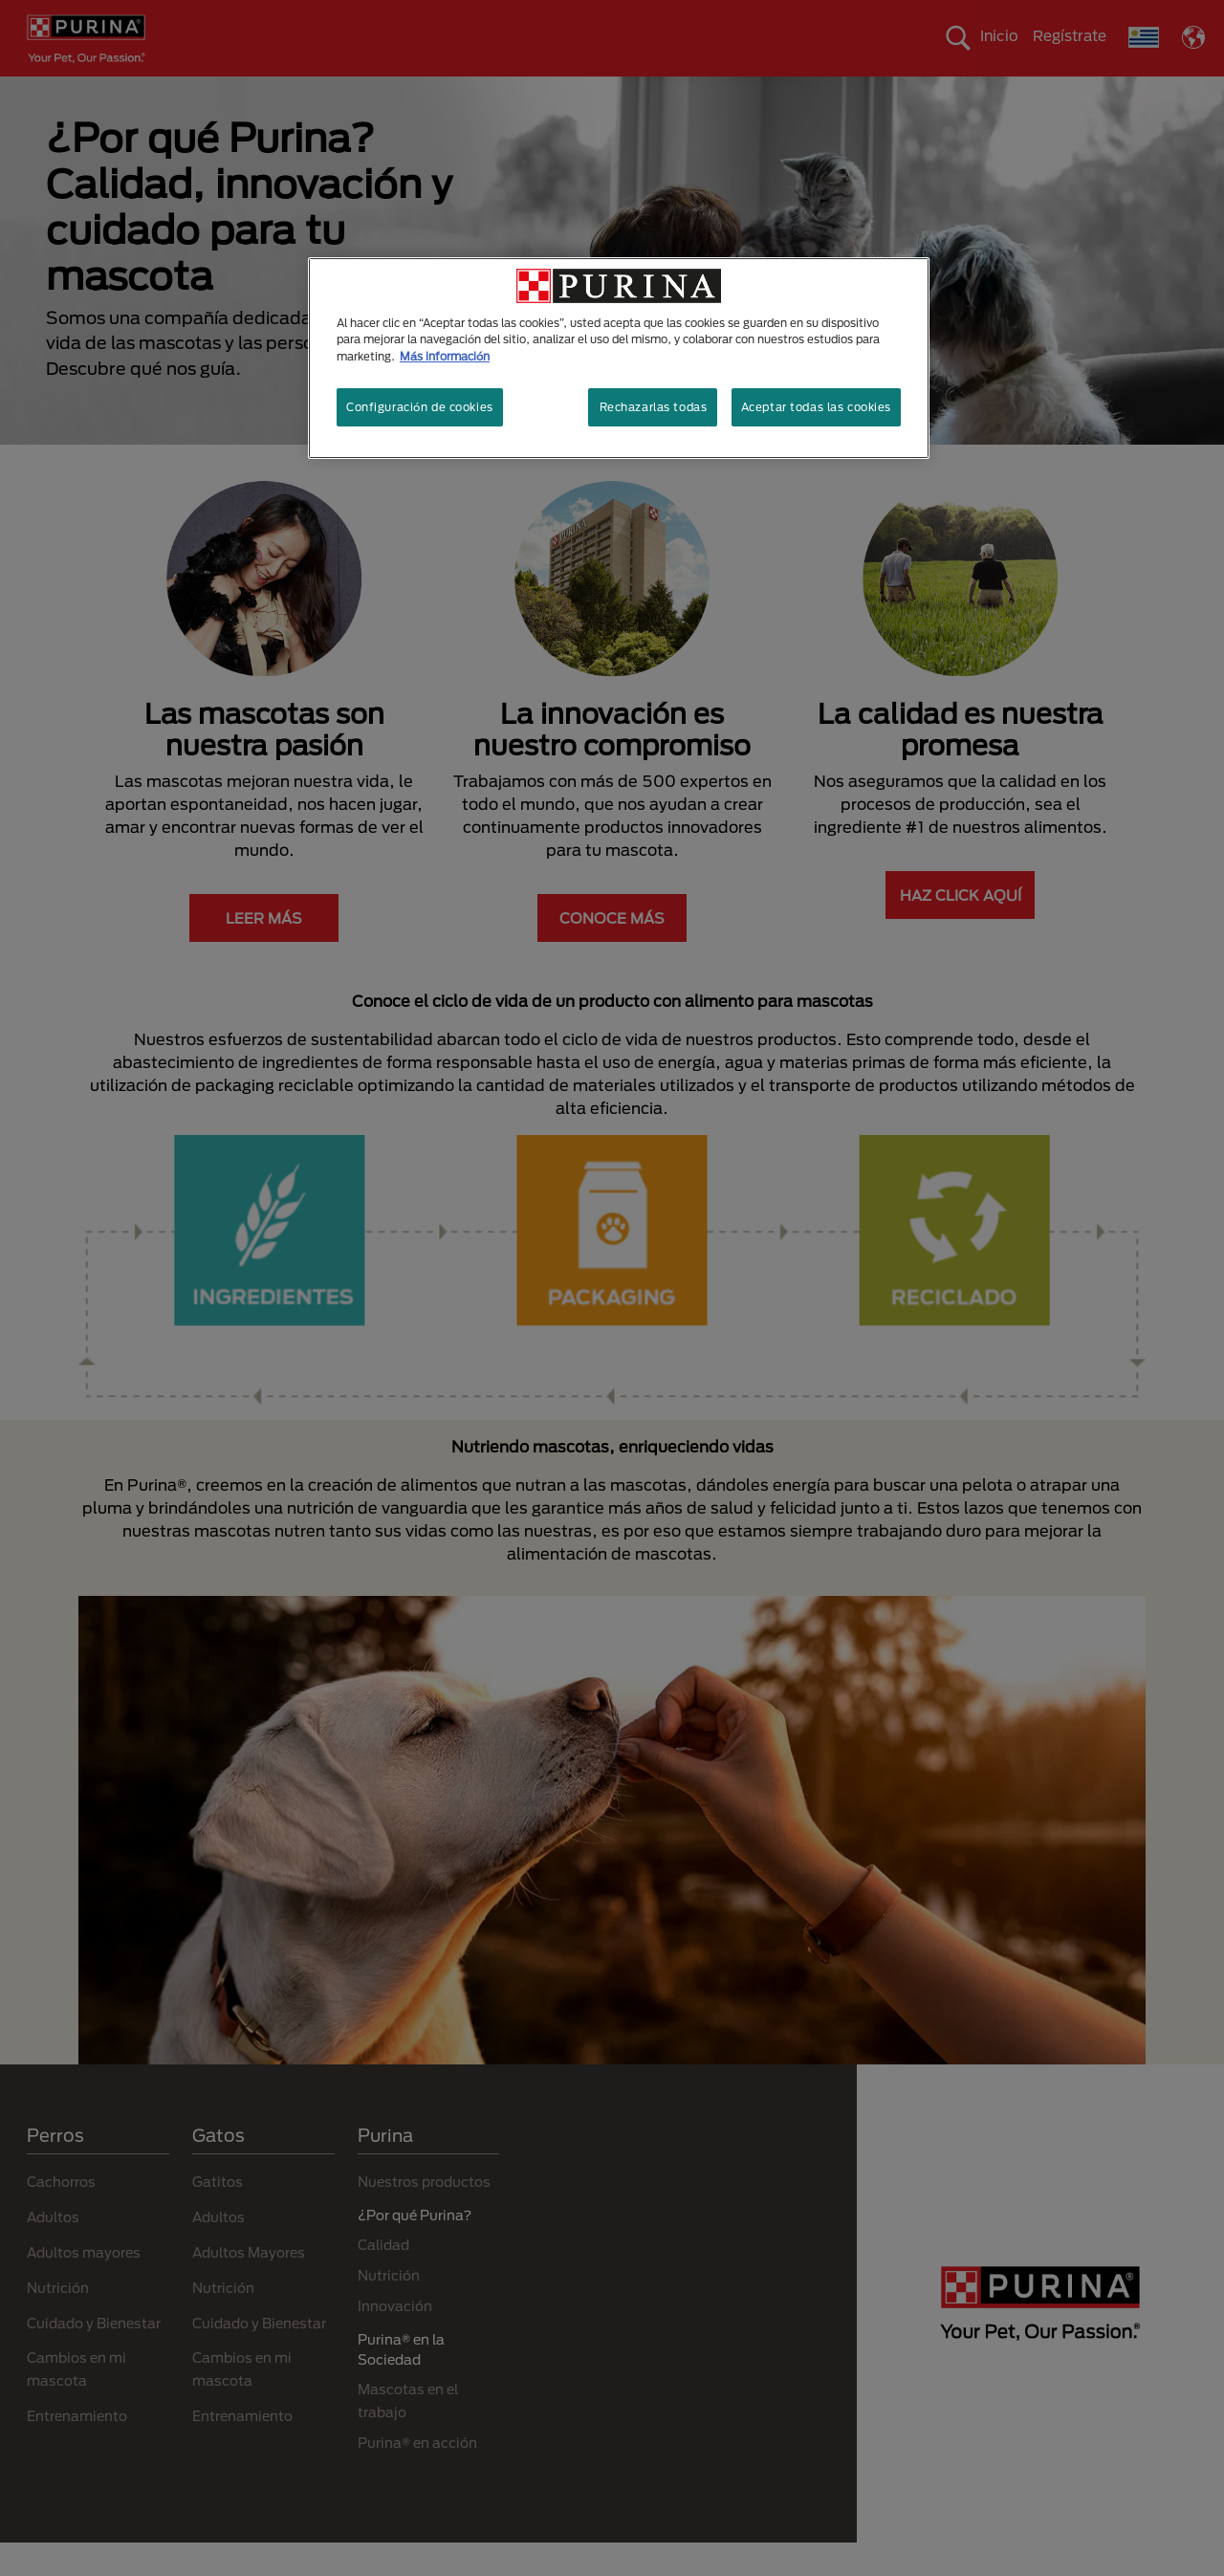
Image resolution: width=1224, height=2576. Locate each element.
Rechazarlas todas (654, 407)
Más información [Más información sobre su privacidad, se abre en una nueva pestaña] (445, 356)
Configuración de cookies (419, 407)
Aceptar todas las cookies (816, 407)
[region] (618, 357)
